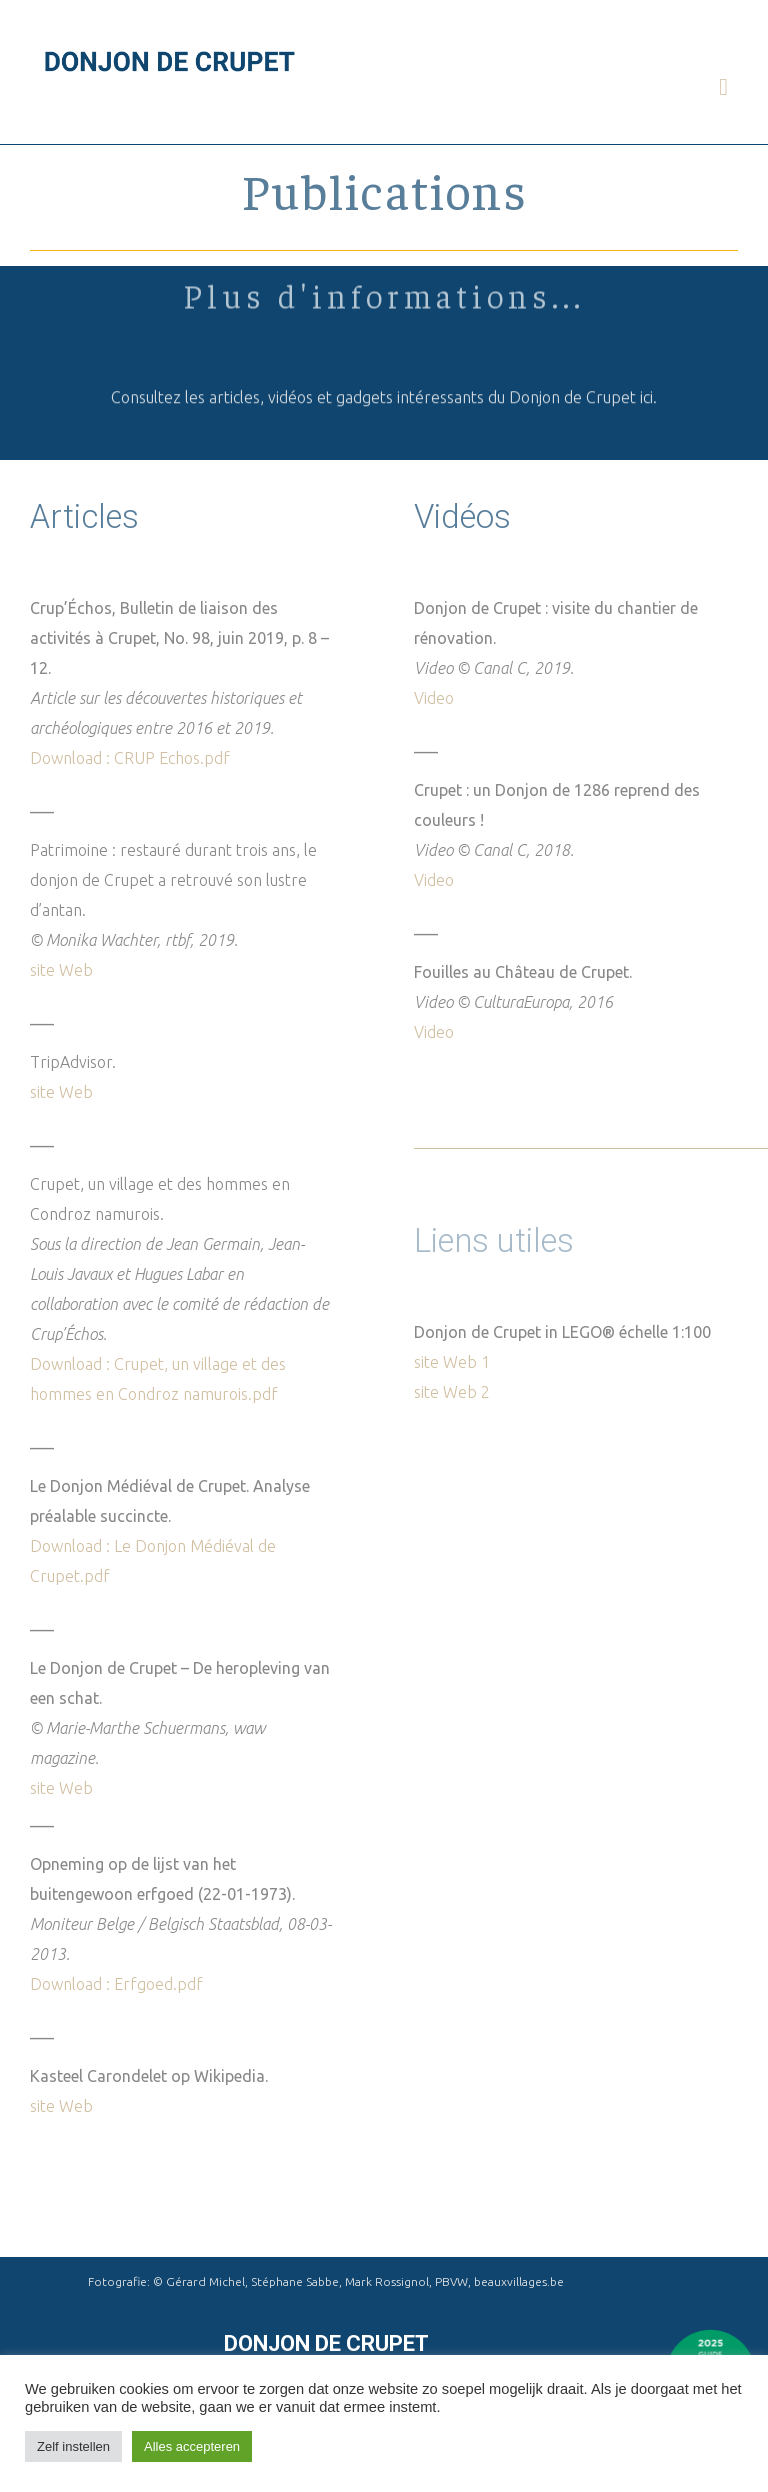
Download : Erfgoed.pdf (116, 1984)
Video (434, 698)
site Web (61, 970)
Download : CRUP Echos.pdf (130, 758)
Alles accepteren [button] (192, 2446)
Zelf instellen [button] (73, 2446)
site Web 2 (452, 1392)
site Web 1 (452, 1362)
